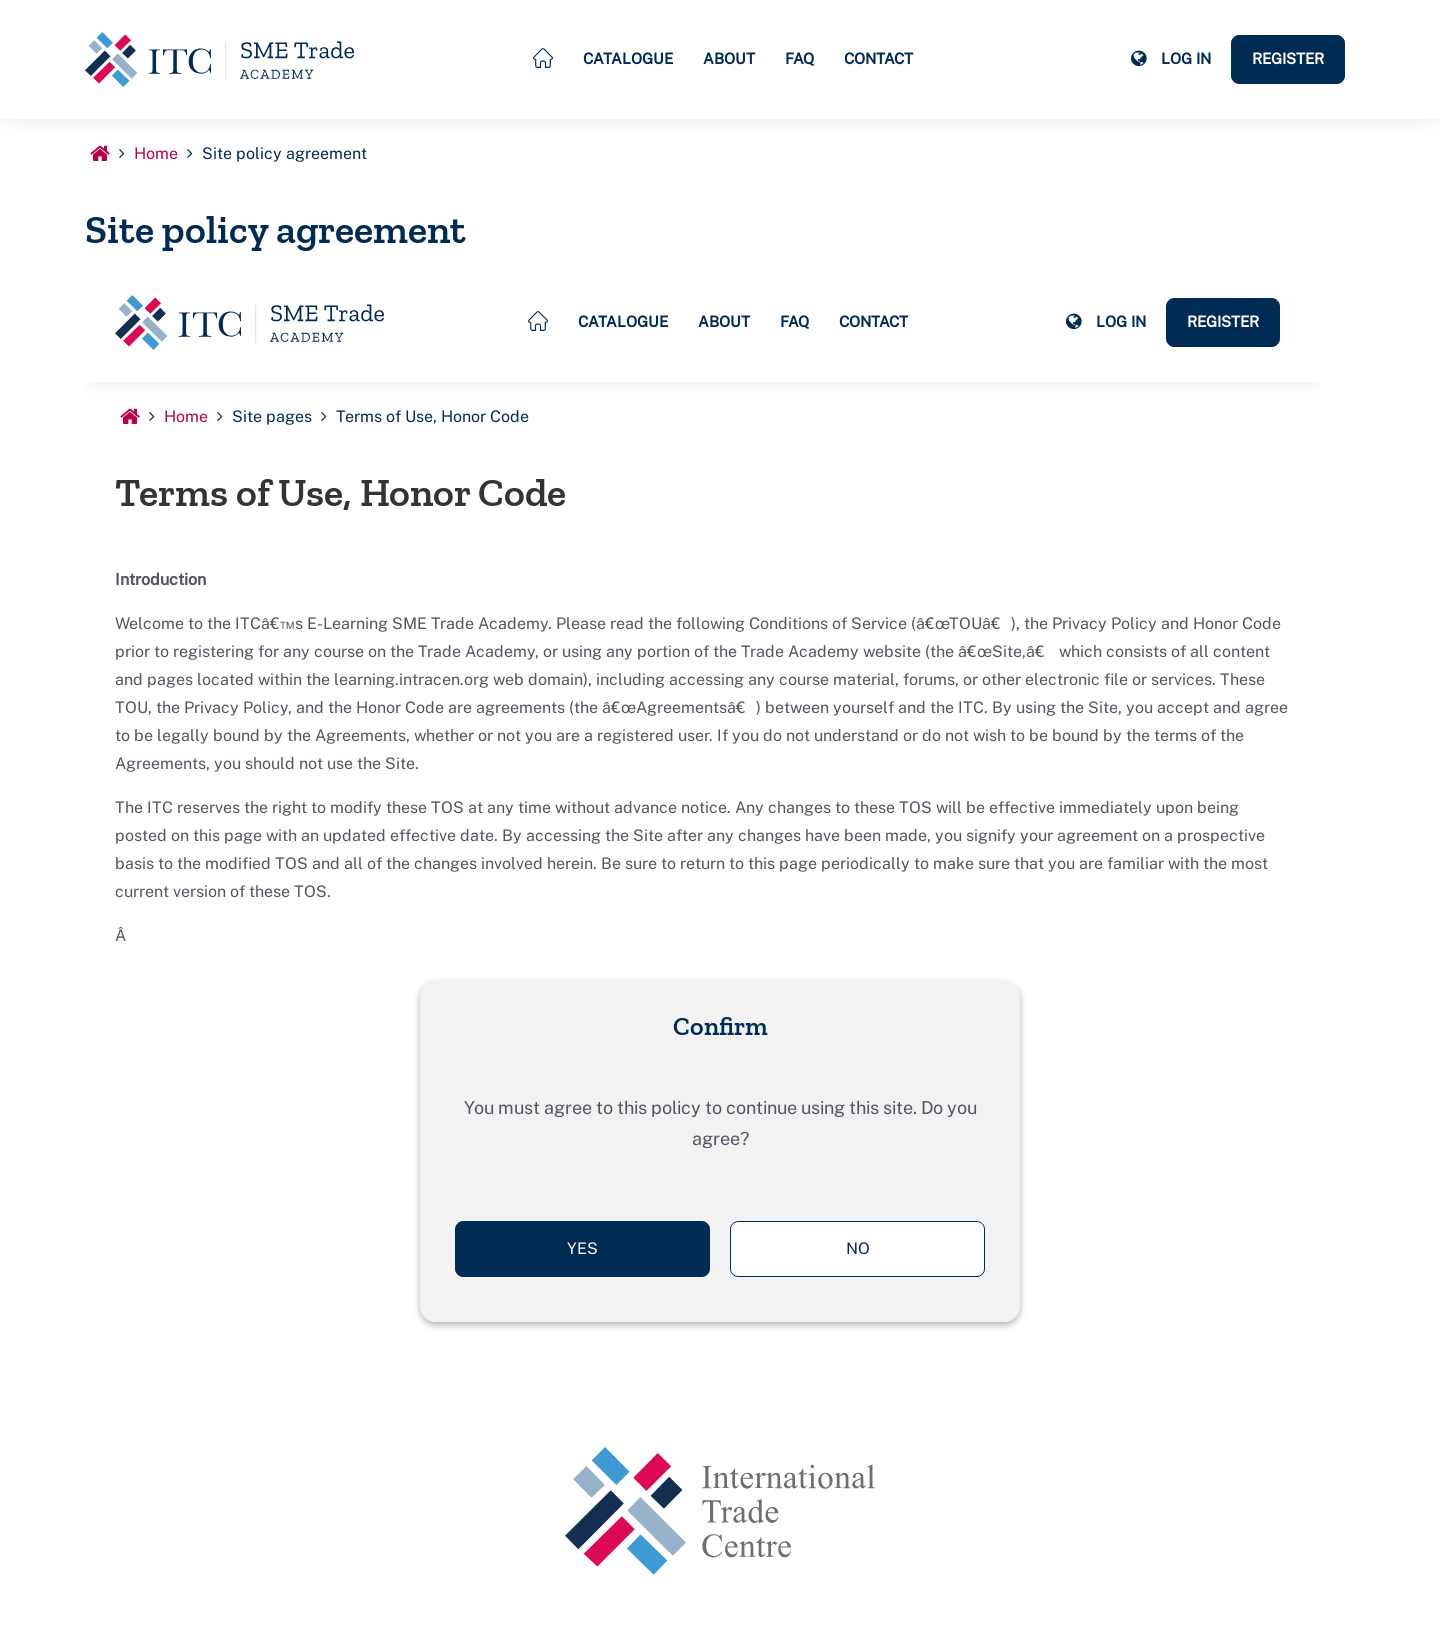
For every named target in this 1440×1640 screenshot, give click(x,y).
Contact (878, 58)
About (729, 58)
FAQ (799, 58)
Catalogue (628, 58)
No (858, 1248)
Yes (582, 1248)
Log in (1186, 58)
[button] (1138, 59)
